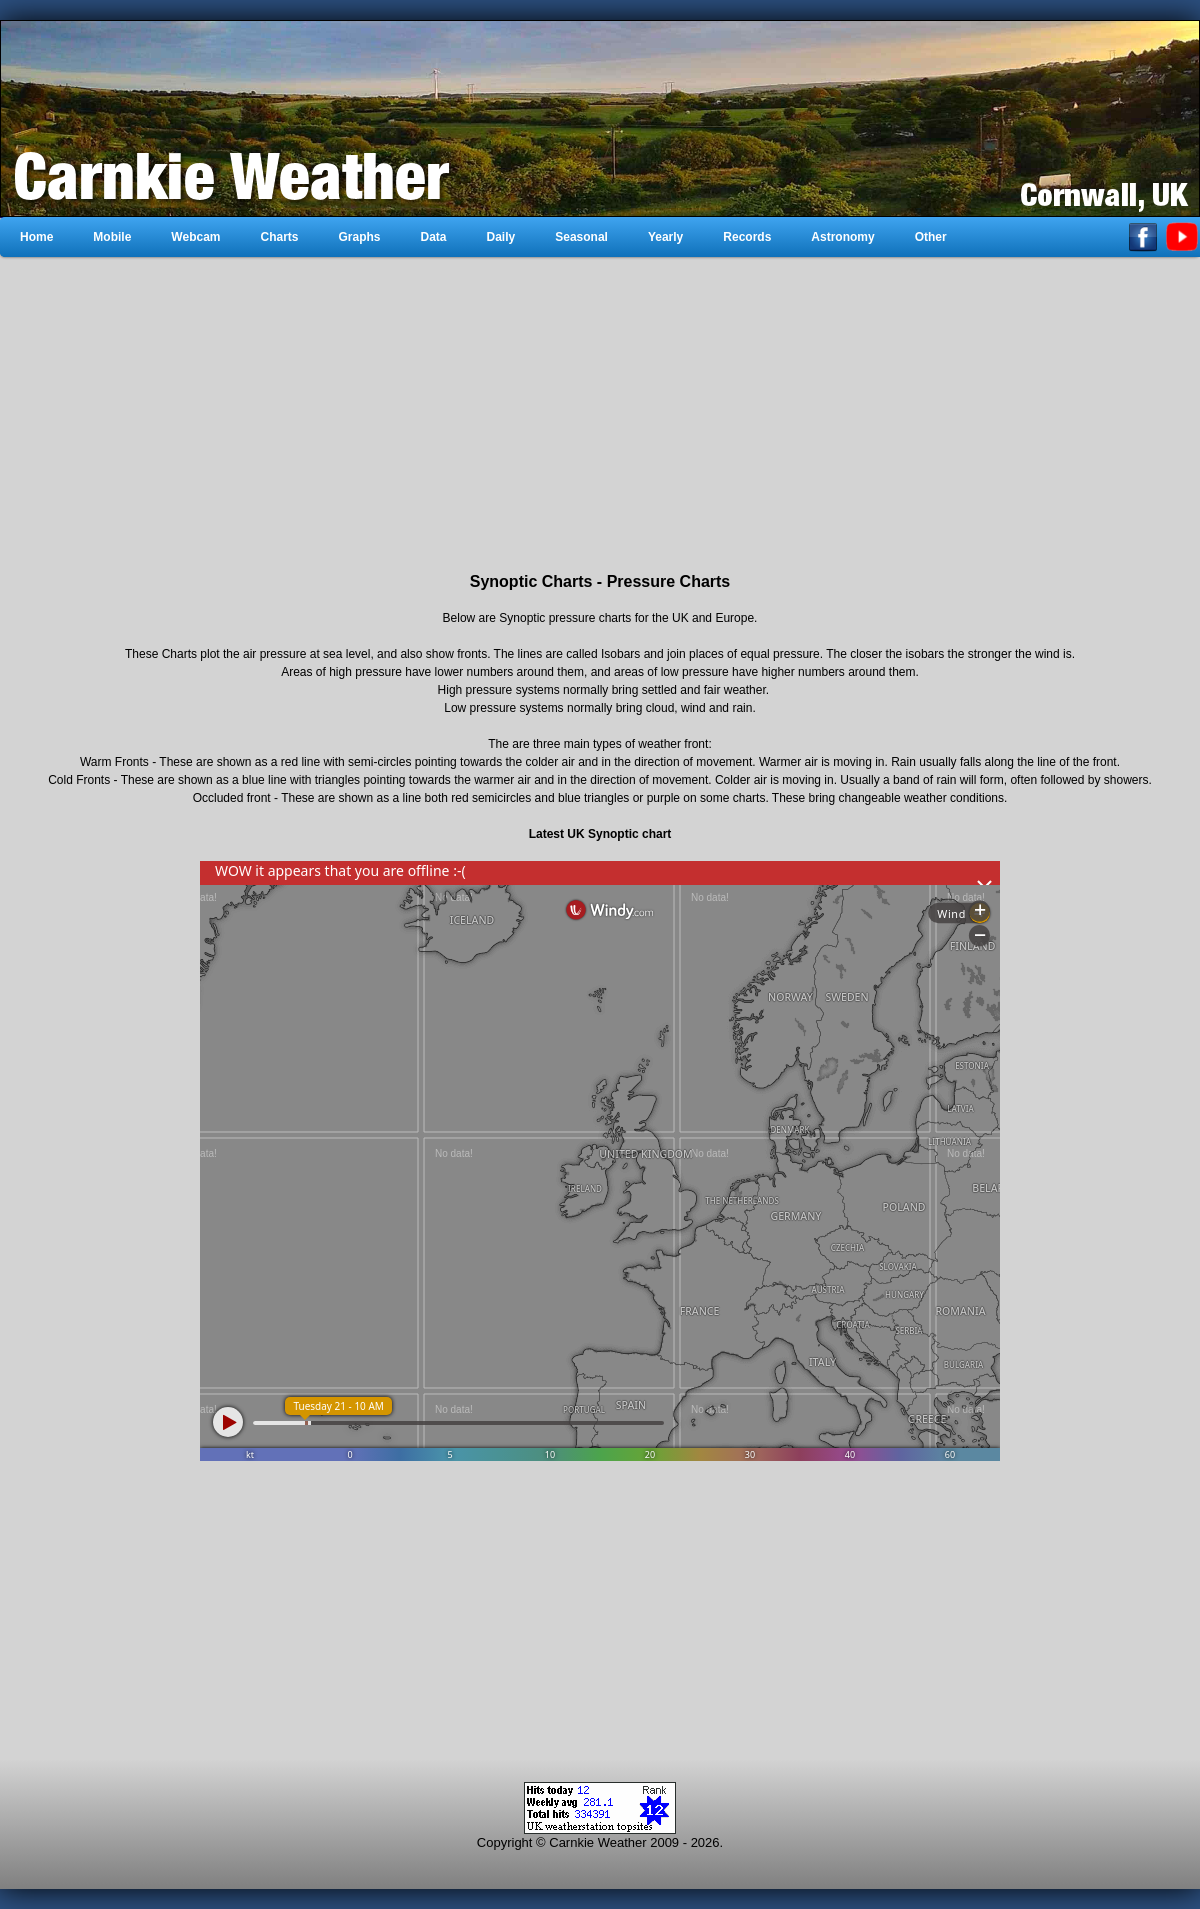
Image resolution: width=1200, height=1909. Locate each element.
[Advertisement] (600, 415)
